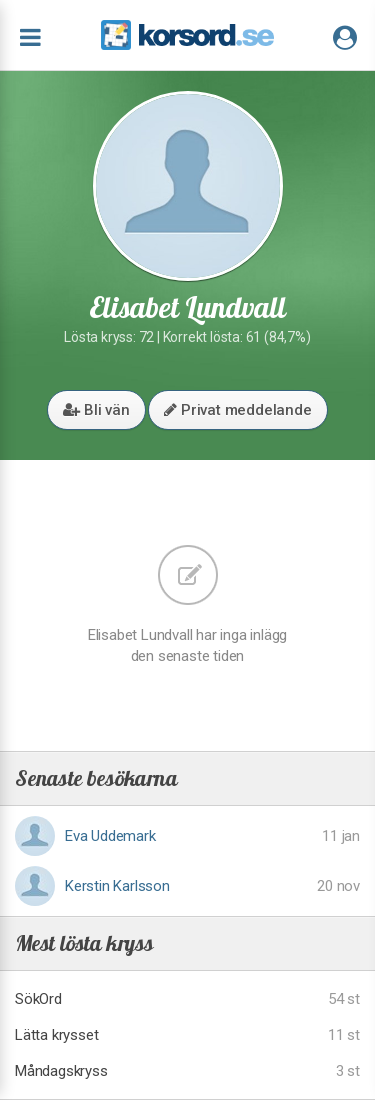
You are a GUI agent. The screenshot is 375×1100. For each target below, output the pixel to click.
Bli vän (96, 410)
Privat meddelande (237, 410)
